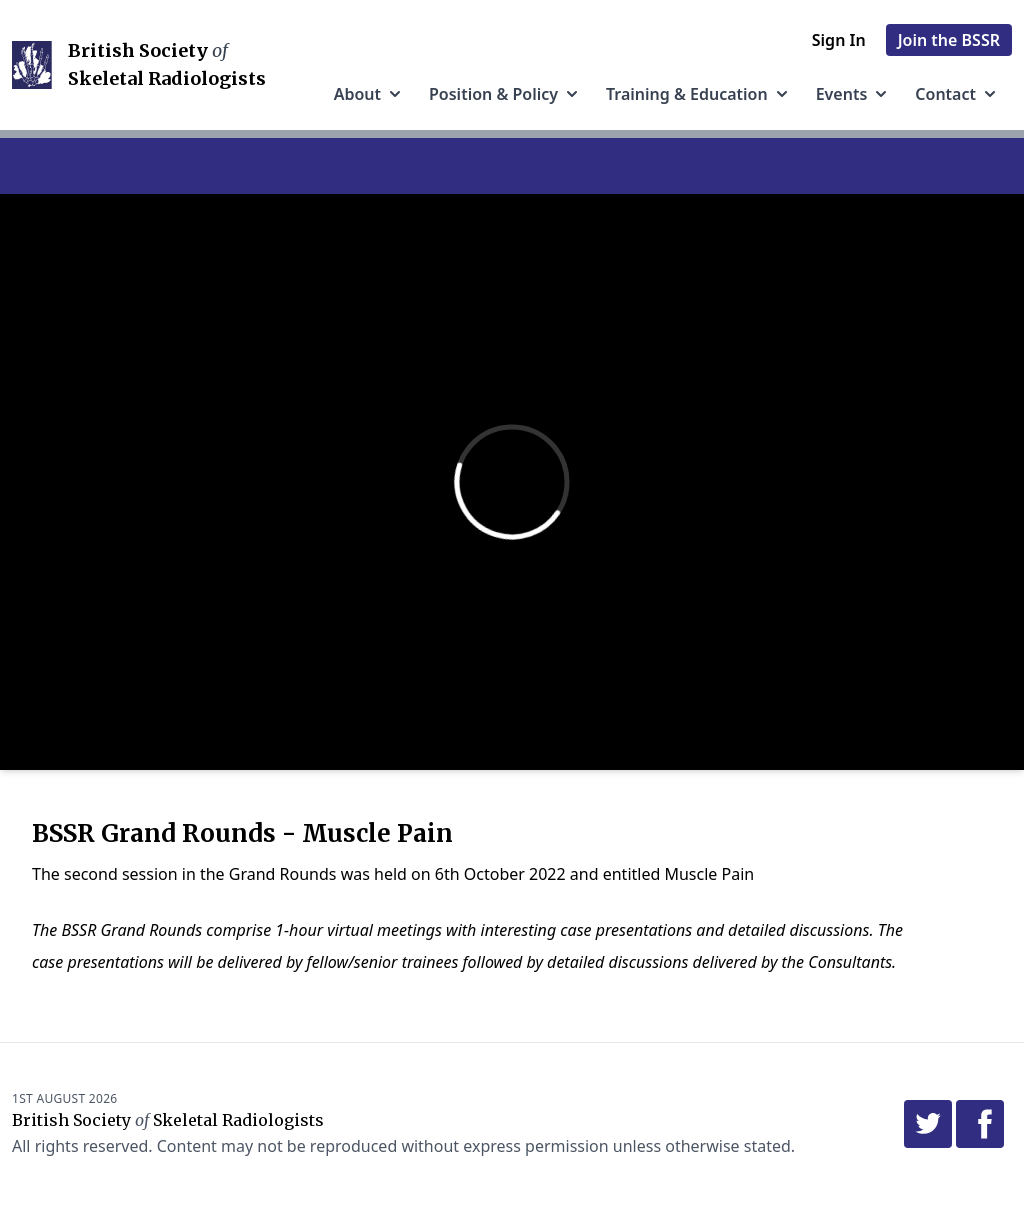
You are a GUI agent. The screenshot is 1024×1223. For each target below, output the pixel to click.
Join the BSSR (949, 40)
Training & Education (699, 94)
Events (854, 94)
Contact (957, 94)
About (369, 94)
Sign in (839, 40)
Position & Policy (505, 94)
